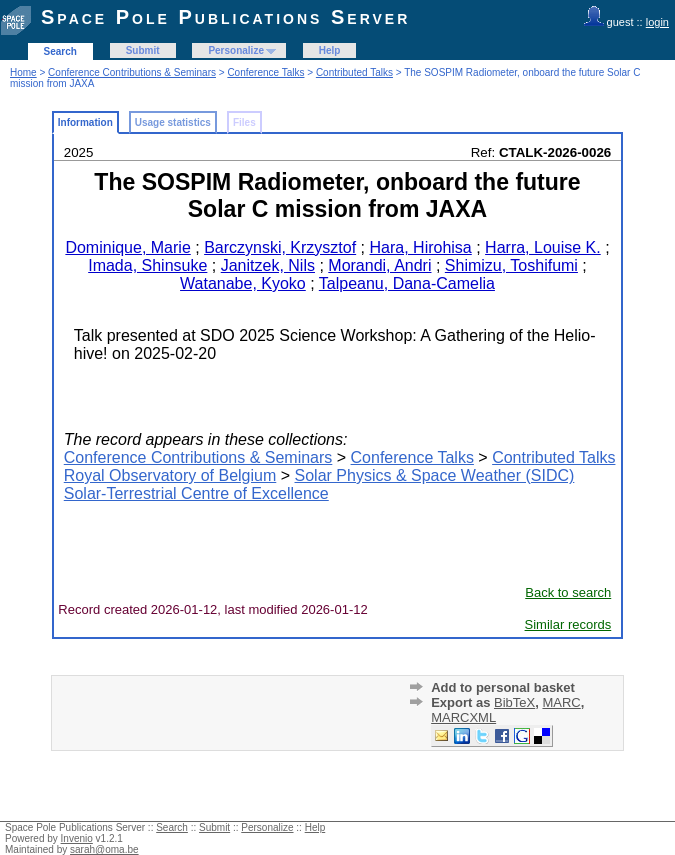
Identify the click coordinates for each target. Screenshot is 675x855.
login (657, 22)
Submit (143, 50)
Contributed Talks (354, 72)
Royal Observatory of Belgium (170, 475)
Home (23, 72)
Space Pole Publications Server (225, 17)
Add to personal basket (503, 687)
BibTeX (514, 702)
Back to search (568, 592)
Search (60, 51)
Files (244, 122)
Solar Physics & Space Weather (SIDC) (435, 475)
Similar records (568, 624)
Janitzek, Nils (268, 265)
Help (330, 50)
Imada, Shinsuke (147, 265)
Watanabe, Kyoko (243, 283)
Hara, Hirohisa (421, 247)
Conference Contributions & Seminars (132, 72)
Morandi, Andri (379, 265)
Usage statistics (173, 122)
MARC (561, 702)
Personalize (236, 50)
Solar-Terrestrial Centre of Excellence (196, 493)
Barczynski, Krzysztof (280, 247)
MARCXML (463, 717)
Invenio (77, 838)
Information (85, 122)
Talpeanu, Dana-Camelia (407, 283)
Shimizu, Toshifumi (511, 265)
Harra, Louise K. (543, 247)
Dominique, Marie (127, 247)
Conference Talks (265, 72)
